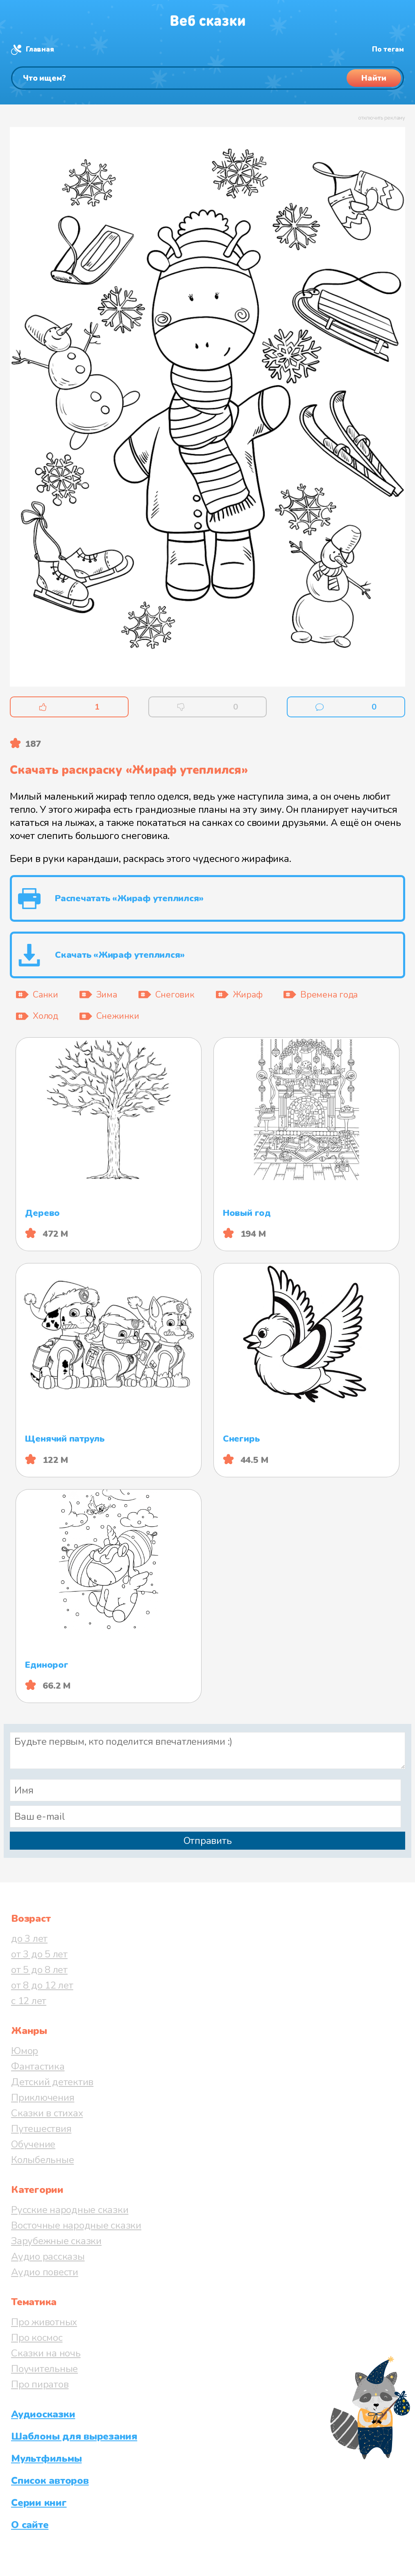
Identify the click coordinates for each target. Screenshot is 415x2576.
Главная (40, 49)
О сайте (29, 2524)
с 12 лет (28, 2000)
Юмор (24, 2050)
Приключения (42, 2097)
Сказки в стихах (47, 2113)
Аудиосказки (43, 2414)
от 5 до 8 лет (39, 1969)
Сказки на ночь (46, 2353)
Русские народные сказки (69, 2209)
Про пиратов (39, 2384)
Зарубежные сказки (56, 2240)
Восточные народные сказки (76, 2225)
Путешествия (41, 2128)
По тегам (388, 49)
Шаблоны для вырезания (74, 2436)
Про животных (44, 2322)
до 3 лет (29, 1938)
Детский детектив (52, 2081)
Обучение (33, 2144)
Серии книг (39, 2502)
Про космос (37, 2337)
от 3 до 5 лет (39, 1954)
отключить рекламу (381, 118)
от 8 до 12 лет (42, 1985)
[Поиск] (207, 78)
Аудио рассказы (48, 2256)
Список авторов (50, 2480)
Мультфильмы (46, 2458)
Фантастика (38, 2066)
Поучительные (44, 2368)
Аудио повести (44, 2272)
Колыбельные (42, 2159)
